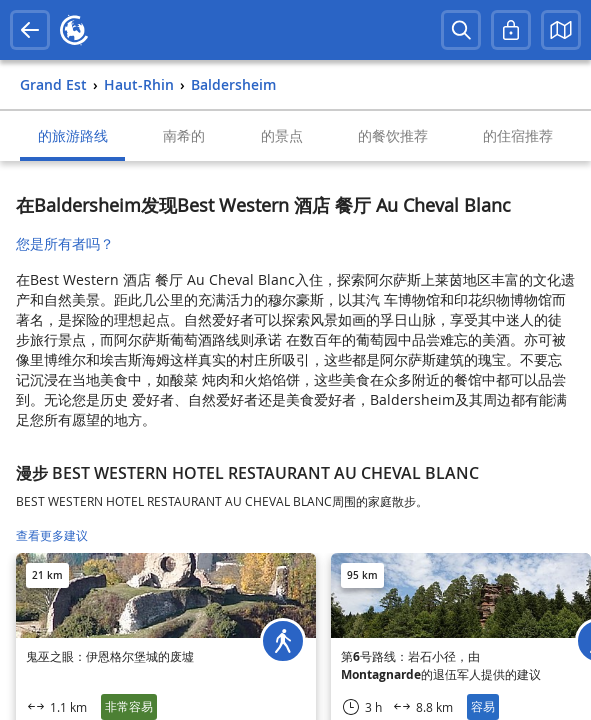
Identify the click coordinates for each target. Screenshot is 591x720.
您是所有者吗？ (65, 243)
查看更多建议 (52, 535)
